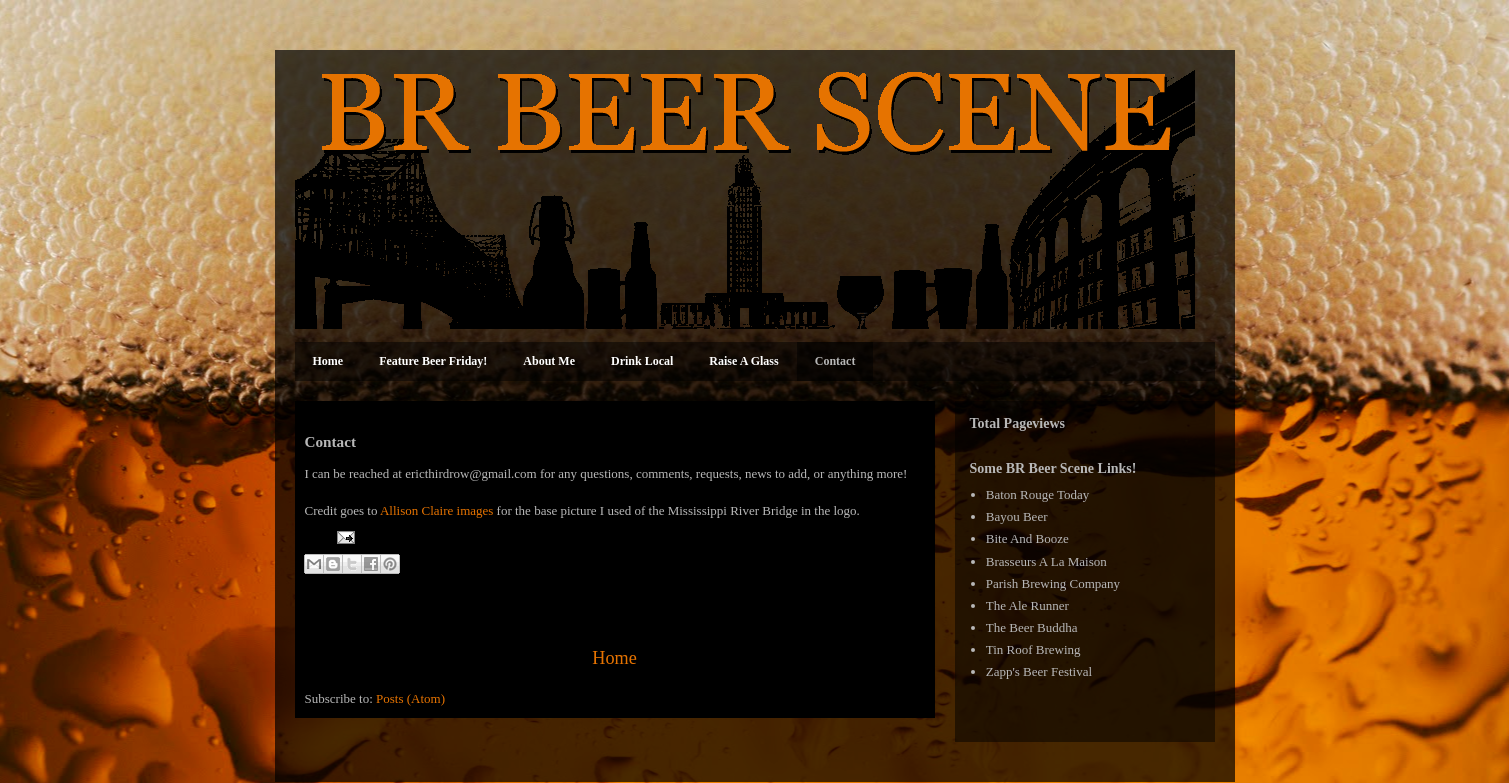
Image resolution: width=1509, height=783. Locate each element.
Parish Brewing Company (1053, 583)
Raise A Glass (743, 361)
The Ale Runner (1027, 605)
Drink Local (642, 361)
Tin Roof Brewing (1033, 649)
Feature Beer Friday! (433, 361)
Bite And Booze (1027, 538)
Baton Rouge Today (1038, 494)
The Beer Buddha (1032, 627)
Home (328, 361)
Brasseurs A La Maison (1046, 561)
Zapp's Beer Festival (1039, 671)
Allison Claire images (436, 510)
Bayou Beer (1017, 516)
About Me (549, 361)
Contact (835, 361)
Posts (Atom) (410, 698)
